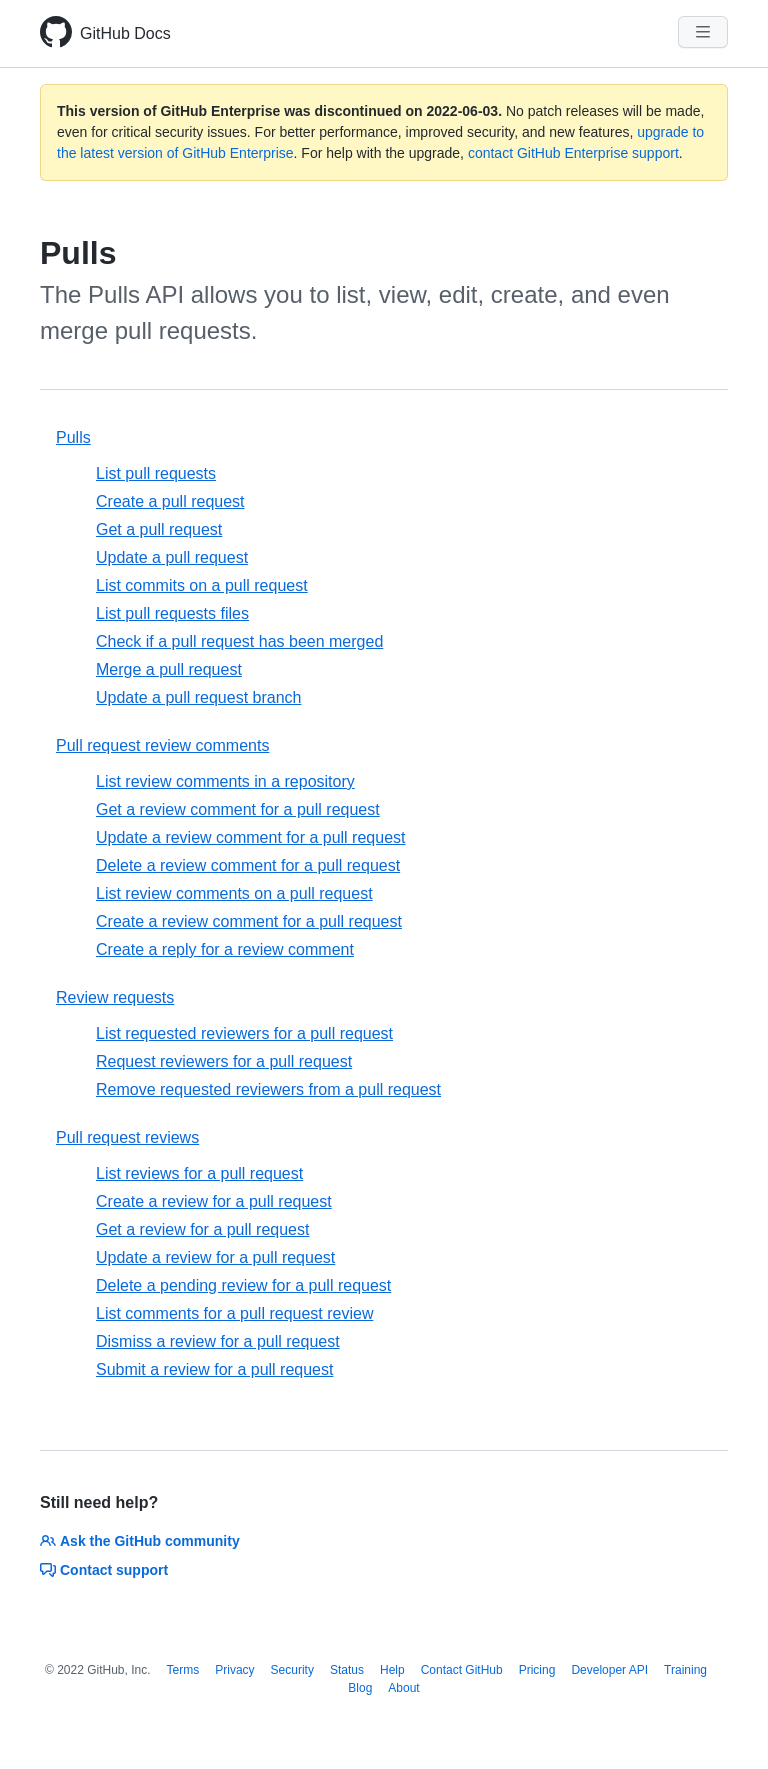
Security (292, 1670)
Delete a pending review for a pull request (243, 1285)
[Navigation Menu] (703, 32)
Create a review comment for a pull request (249, 921)
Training (685, 1670)
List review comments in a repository (225, 781)
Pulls (73, 437)
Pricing (537, 1670)
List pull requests (156, 473)
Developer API (609, 1670)
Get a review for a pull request (202, 1229)
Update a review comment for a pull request (250, 837)
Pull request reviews (127, 1137)
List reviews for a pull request (199, 1173)
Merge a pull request (169, 669)
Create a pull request (170, 501)
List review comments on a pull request (234, 893)
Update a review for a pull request (215, 1257)
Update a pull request (172, 557)
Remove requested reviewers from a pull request (268, 1089)
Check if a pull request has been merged (239, 641)
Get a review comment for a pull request (238, 809)
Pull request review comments (162, 745)
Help (392, 1670)
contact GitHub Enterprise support (573, 153)
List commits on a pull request (202, 585)
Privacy (234, 1670)
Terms (183, 1670)
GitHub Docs (125, 33)
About (403, 1688)
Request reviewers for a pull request (224, 1061)
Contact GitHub (462, 1670)
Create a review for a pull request (214, 1201)
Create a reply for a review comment (225, 949)
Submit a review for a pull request (214, 1369)
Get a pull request (159, 529)
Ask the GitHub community (140, 1541)
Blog (360, 1688)
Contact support (104, 1570)
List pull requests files (172, 613)
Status (347, 1670)
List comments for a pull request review (234, 1313)
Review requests (115, 997)
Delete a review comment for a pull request (248, 865)
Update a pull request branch (198, 697)
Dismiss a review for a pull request (218, 1341)
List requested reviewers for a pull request (244, 1033)
